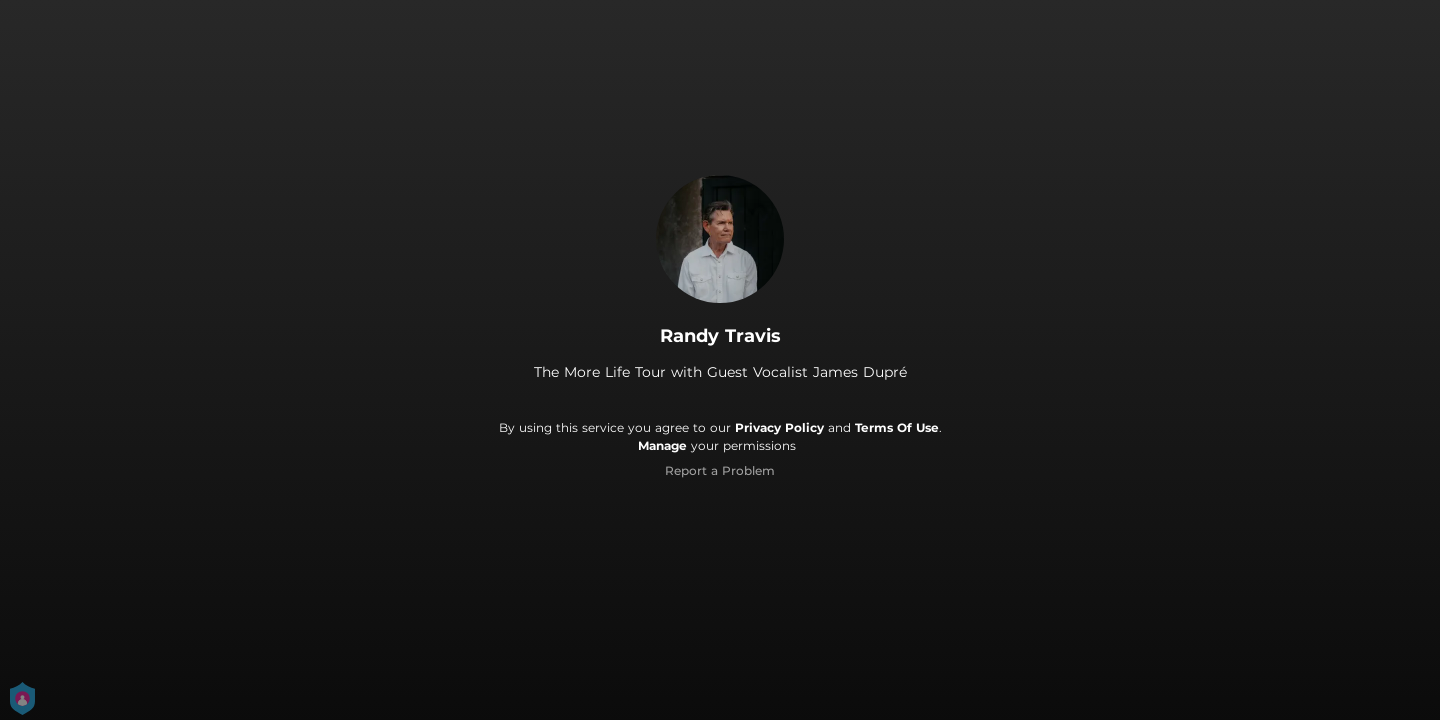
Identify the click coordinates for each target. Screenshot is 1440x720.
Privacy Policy (779, 427)
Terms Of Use (897, 427)
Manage (662, 445)
